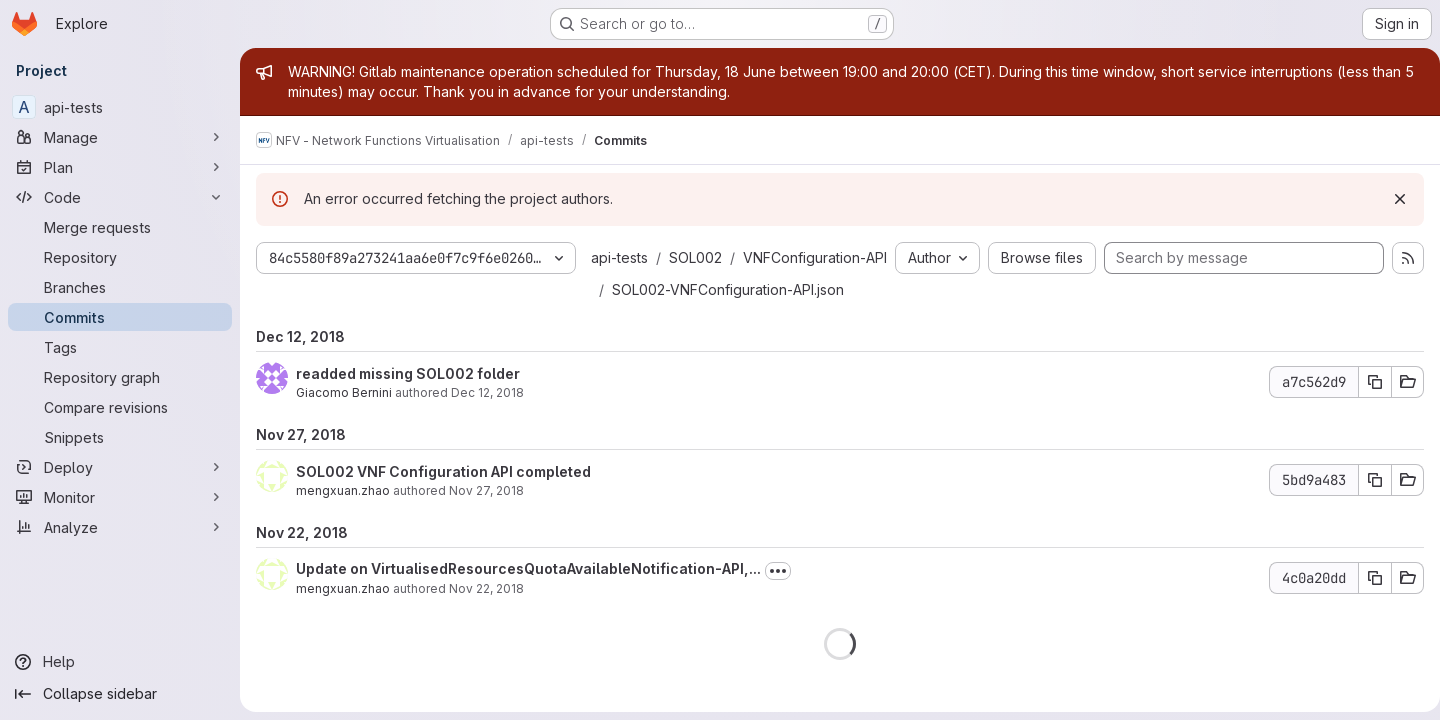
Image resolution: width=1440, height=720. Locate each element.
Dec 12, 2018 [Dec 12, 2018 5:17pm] (487, 424)
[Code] (120, 197)
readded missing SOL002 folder (408, 405)
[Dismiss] (1392, 199)
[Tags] (120, 347)
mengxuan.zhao (343, 522)
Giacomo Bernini (344, 424)
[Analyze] (120, 527)
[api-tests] (120, 107)
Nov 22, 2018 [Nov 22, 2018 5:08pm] (486, 620)
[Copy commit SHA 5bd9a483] (1367, 512)
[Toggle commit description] (778, 603)
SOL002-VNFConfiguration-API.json (728, 321)
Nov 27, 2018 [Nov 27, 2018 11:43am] (486, 522)
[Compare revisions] (120, 407)
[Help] (120, 662)
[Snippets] (120, 437)
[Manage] (120, 137)
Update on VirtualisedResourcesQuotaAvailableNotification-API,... (528, 600)
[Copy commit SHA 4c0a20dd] (1367, 610)
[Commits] (120, 317)
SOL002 (695, 257)
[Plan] (120, 167)
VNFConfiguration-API (684, 289)
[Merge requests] (120, 227)
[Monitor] (120, 497)
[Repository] (120, 257)
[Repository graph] (120, 377)
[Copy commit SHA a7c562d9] (1367, 414)
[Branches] (120, 287)
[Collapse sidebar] (120, 694)
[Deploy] (120, 467)
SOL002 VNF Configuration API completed (443, 503)
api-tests (619, 257)
